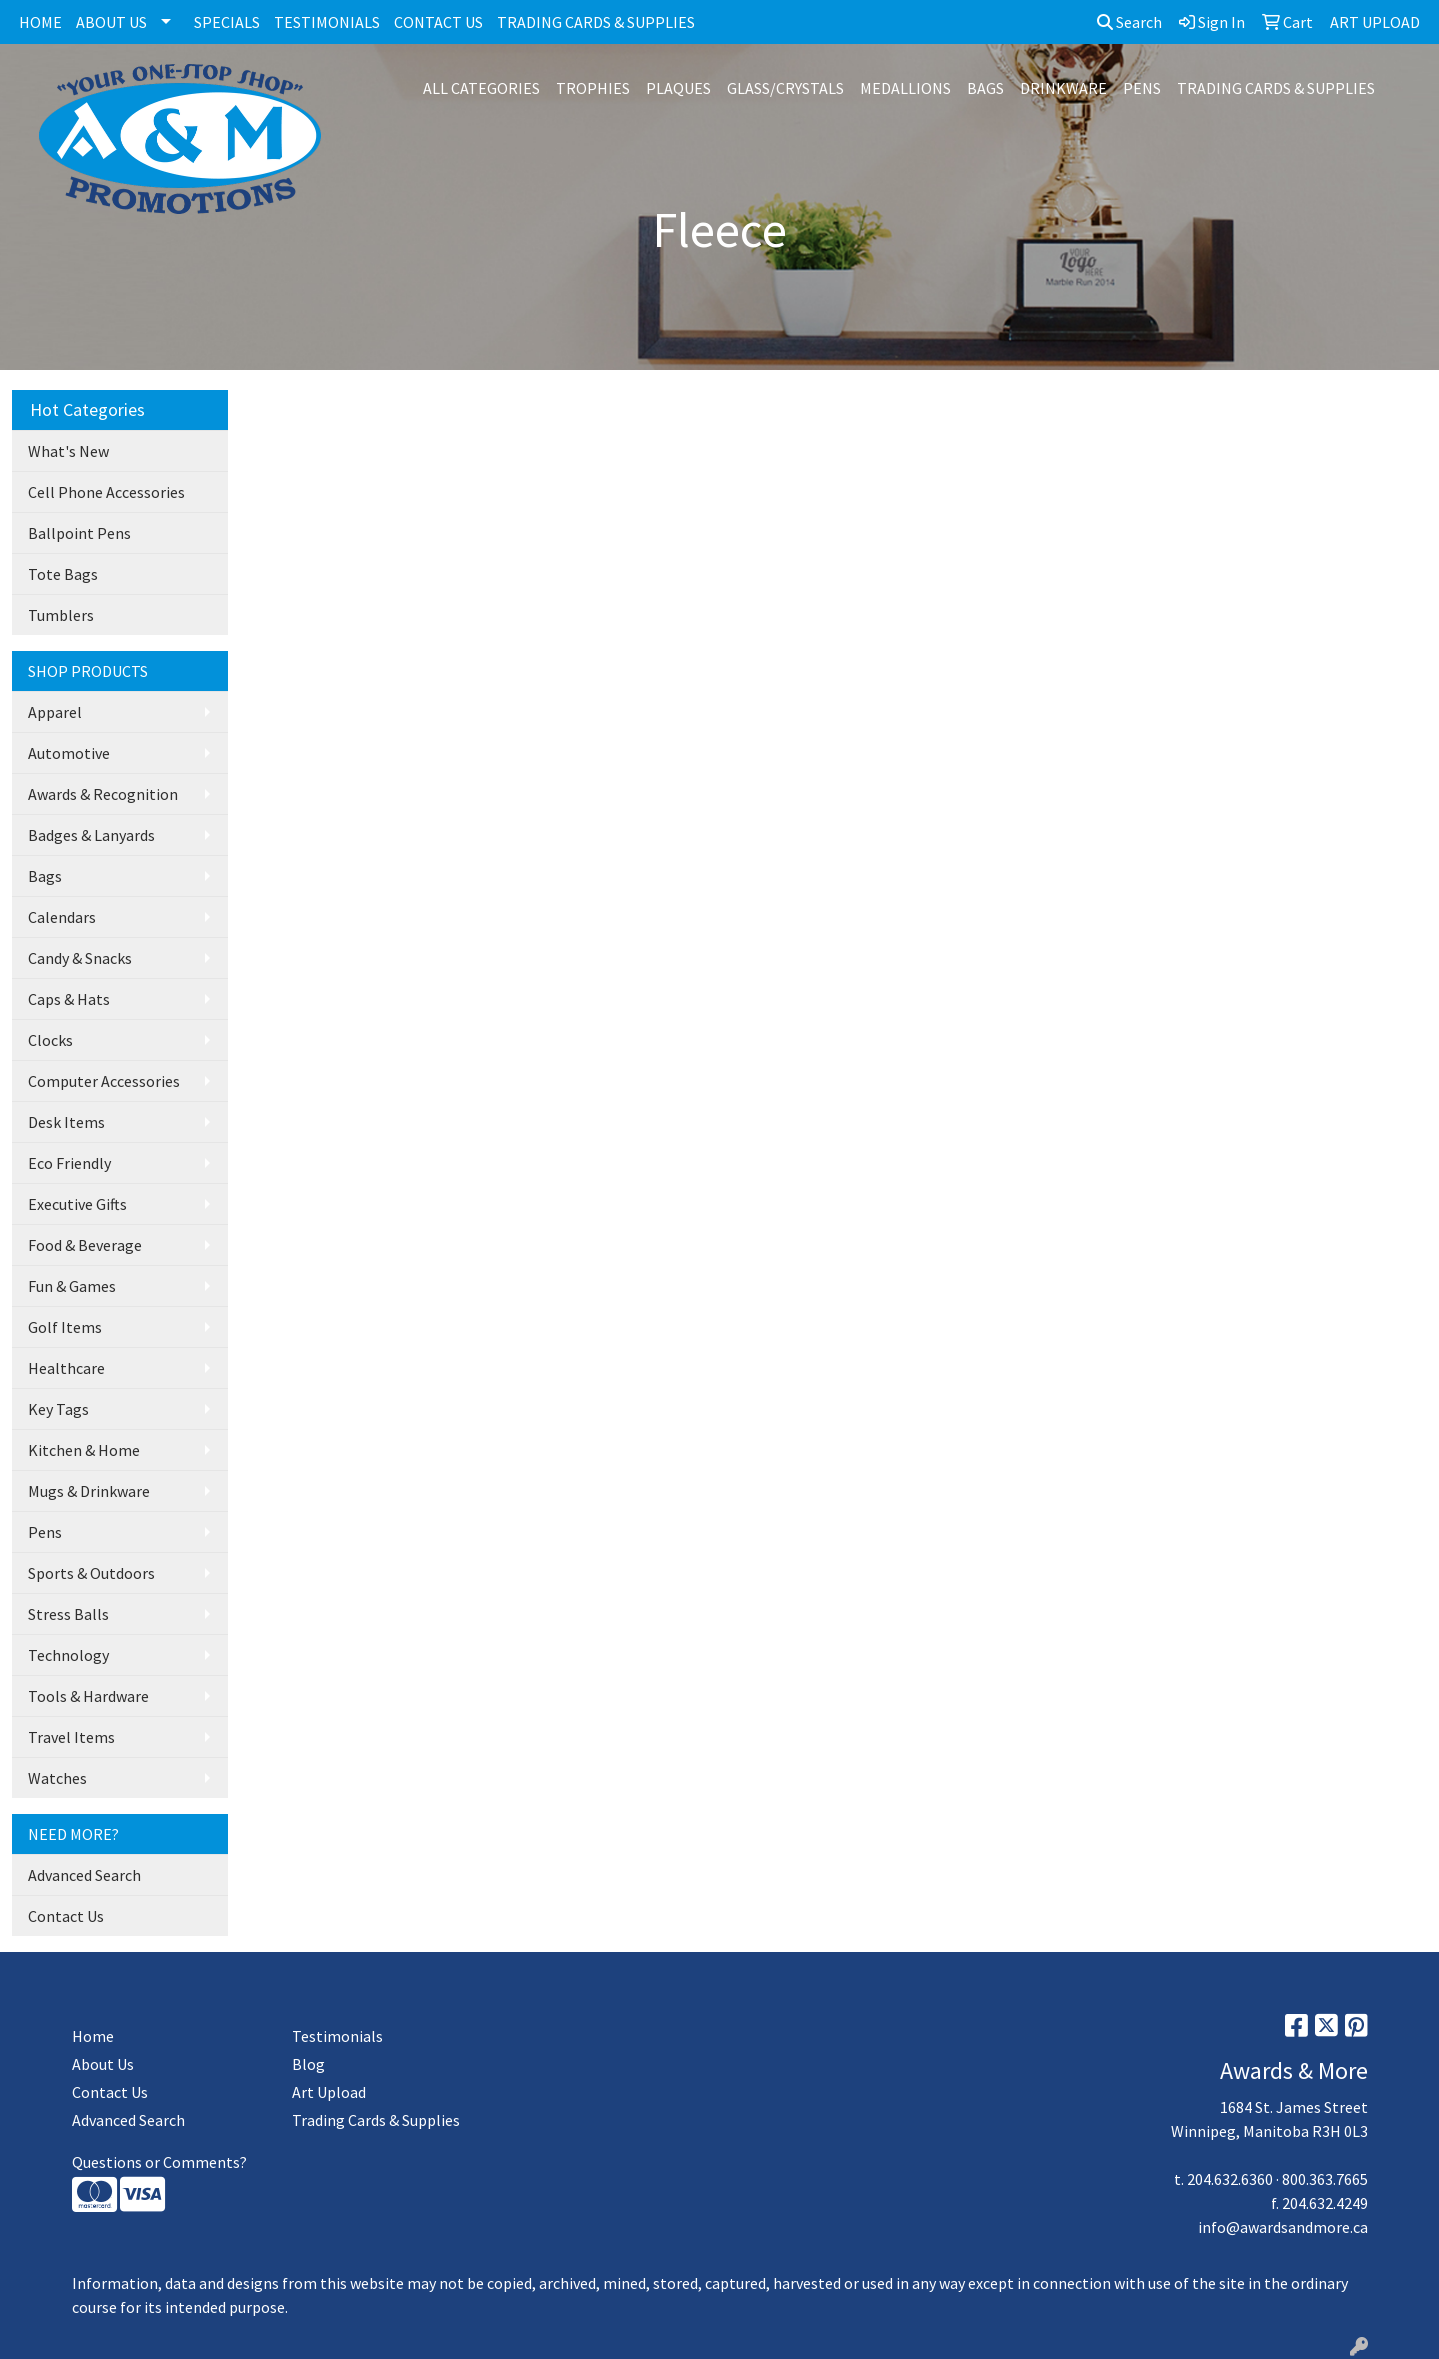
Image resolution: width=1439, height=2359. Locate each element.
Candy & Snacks (80, 958)
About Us (103, 2064)
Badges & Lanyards (91, 835)
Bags (45, 876)
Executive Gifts (77, 1204)
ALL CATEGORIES (481, 88)
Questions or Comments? (159, 2162)
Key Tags (58, 1409)
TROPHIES (593, 88)
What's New (68, 451)
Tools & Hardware (88, 1696)
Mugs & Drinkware (89, 1491)
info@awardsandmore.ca (1283, 2227)
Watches (57, 1778)
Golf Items (65, 1327)
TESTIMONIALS (327, 22)
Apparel (55, 712)
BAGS (985, 88)
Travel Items (71, 1737)
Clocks (50, 1040)
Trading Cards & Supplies (376, 2120)
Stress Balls (68, 1614)
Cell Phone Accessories (106, 492)
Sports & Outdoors (91, 1573)
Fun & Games (72, 1286)
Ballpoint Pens (79, 533)
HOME (40, 22)
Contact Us (66, 1916)
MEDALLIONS (905, 88)
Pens (45, 1532)
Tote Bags (63, 574)
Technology (68, 1655)
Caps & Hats (69, 999)
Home (93, 2036)
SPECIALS (227, 22)
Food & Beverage (85, 1245)
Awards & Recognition (103, 794)
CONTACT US (438, 22)
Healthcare (66, 1368)
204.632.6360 (1230, 2179)
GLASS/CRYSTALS (785, 88)
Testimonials (337, 2036)
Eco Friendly (69, 1163)
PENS (1142, 88)
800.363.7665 (1325, 2179)
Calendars (62, 917)
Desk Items (66, 1122)
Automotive (69, 753)
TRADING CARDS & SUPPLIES (596, 22)
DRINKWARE (1063, 88)
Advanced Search (84, 1875)
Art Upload (329, 2092)
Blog (308, 2064)
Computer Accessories (104, 1081)
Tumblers (61, 615)
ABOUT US (111, 22)
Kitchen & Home (84, 1450)
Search (1129, 22)
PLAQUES (678, 88)
